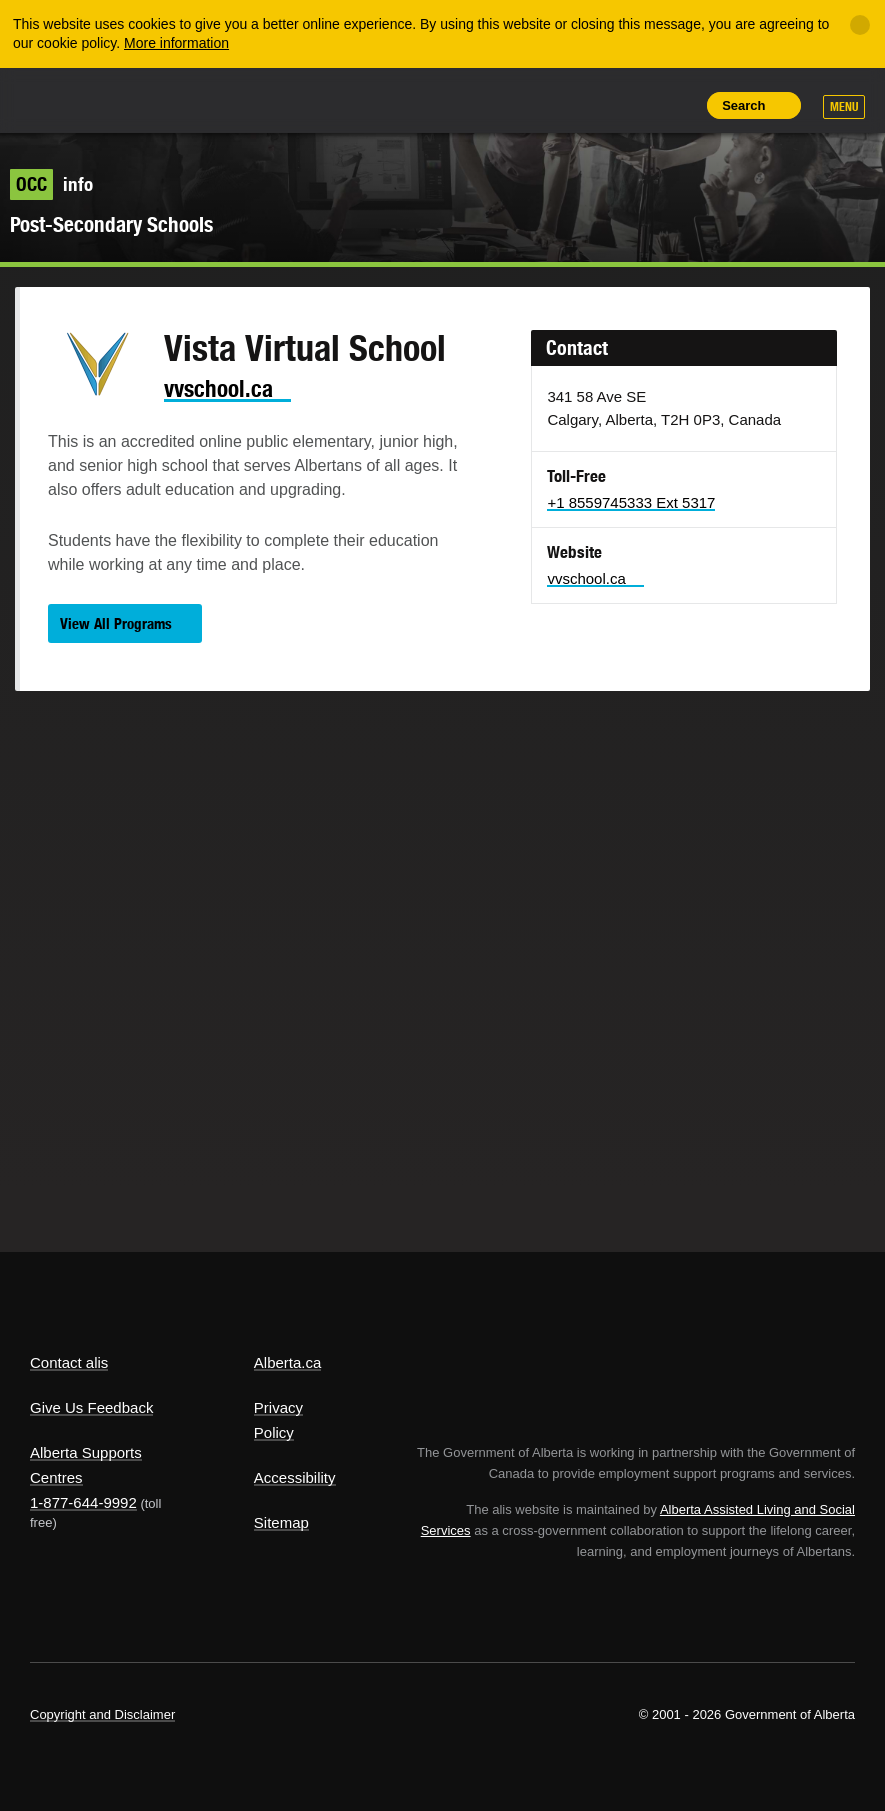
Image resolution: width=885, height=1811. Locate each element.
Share (539, 105)
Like (630, 104)
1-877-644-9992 (83, 1502)
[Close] (860, 25)
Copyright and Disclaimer (102, 1714)
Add (584, 105)
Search (743, 105)
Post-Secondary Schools (111, 224)
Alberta (68, 98)
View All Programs (116, 623)
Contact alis (69, 1362)
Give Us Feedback (91, 1407)
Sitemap (281, 1522)
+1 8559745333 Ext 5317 (631, 502)
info (51, 184)
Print (675, 105)
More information (176, 43)
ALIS (163, 99)
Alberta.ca (288, 1362)
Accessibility (295, 1477)
